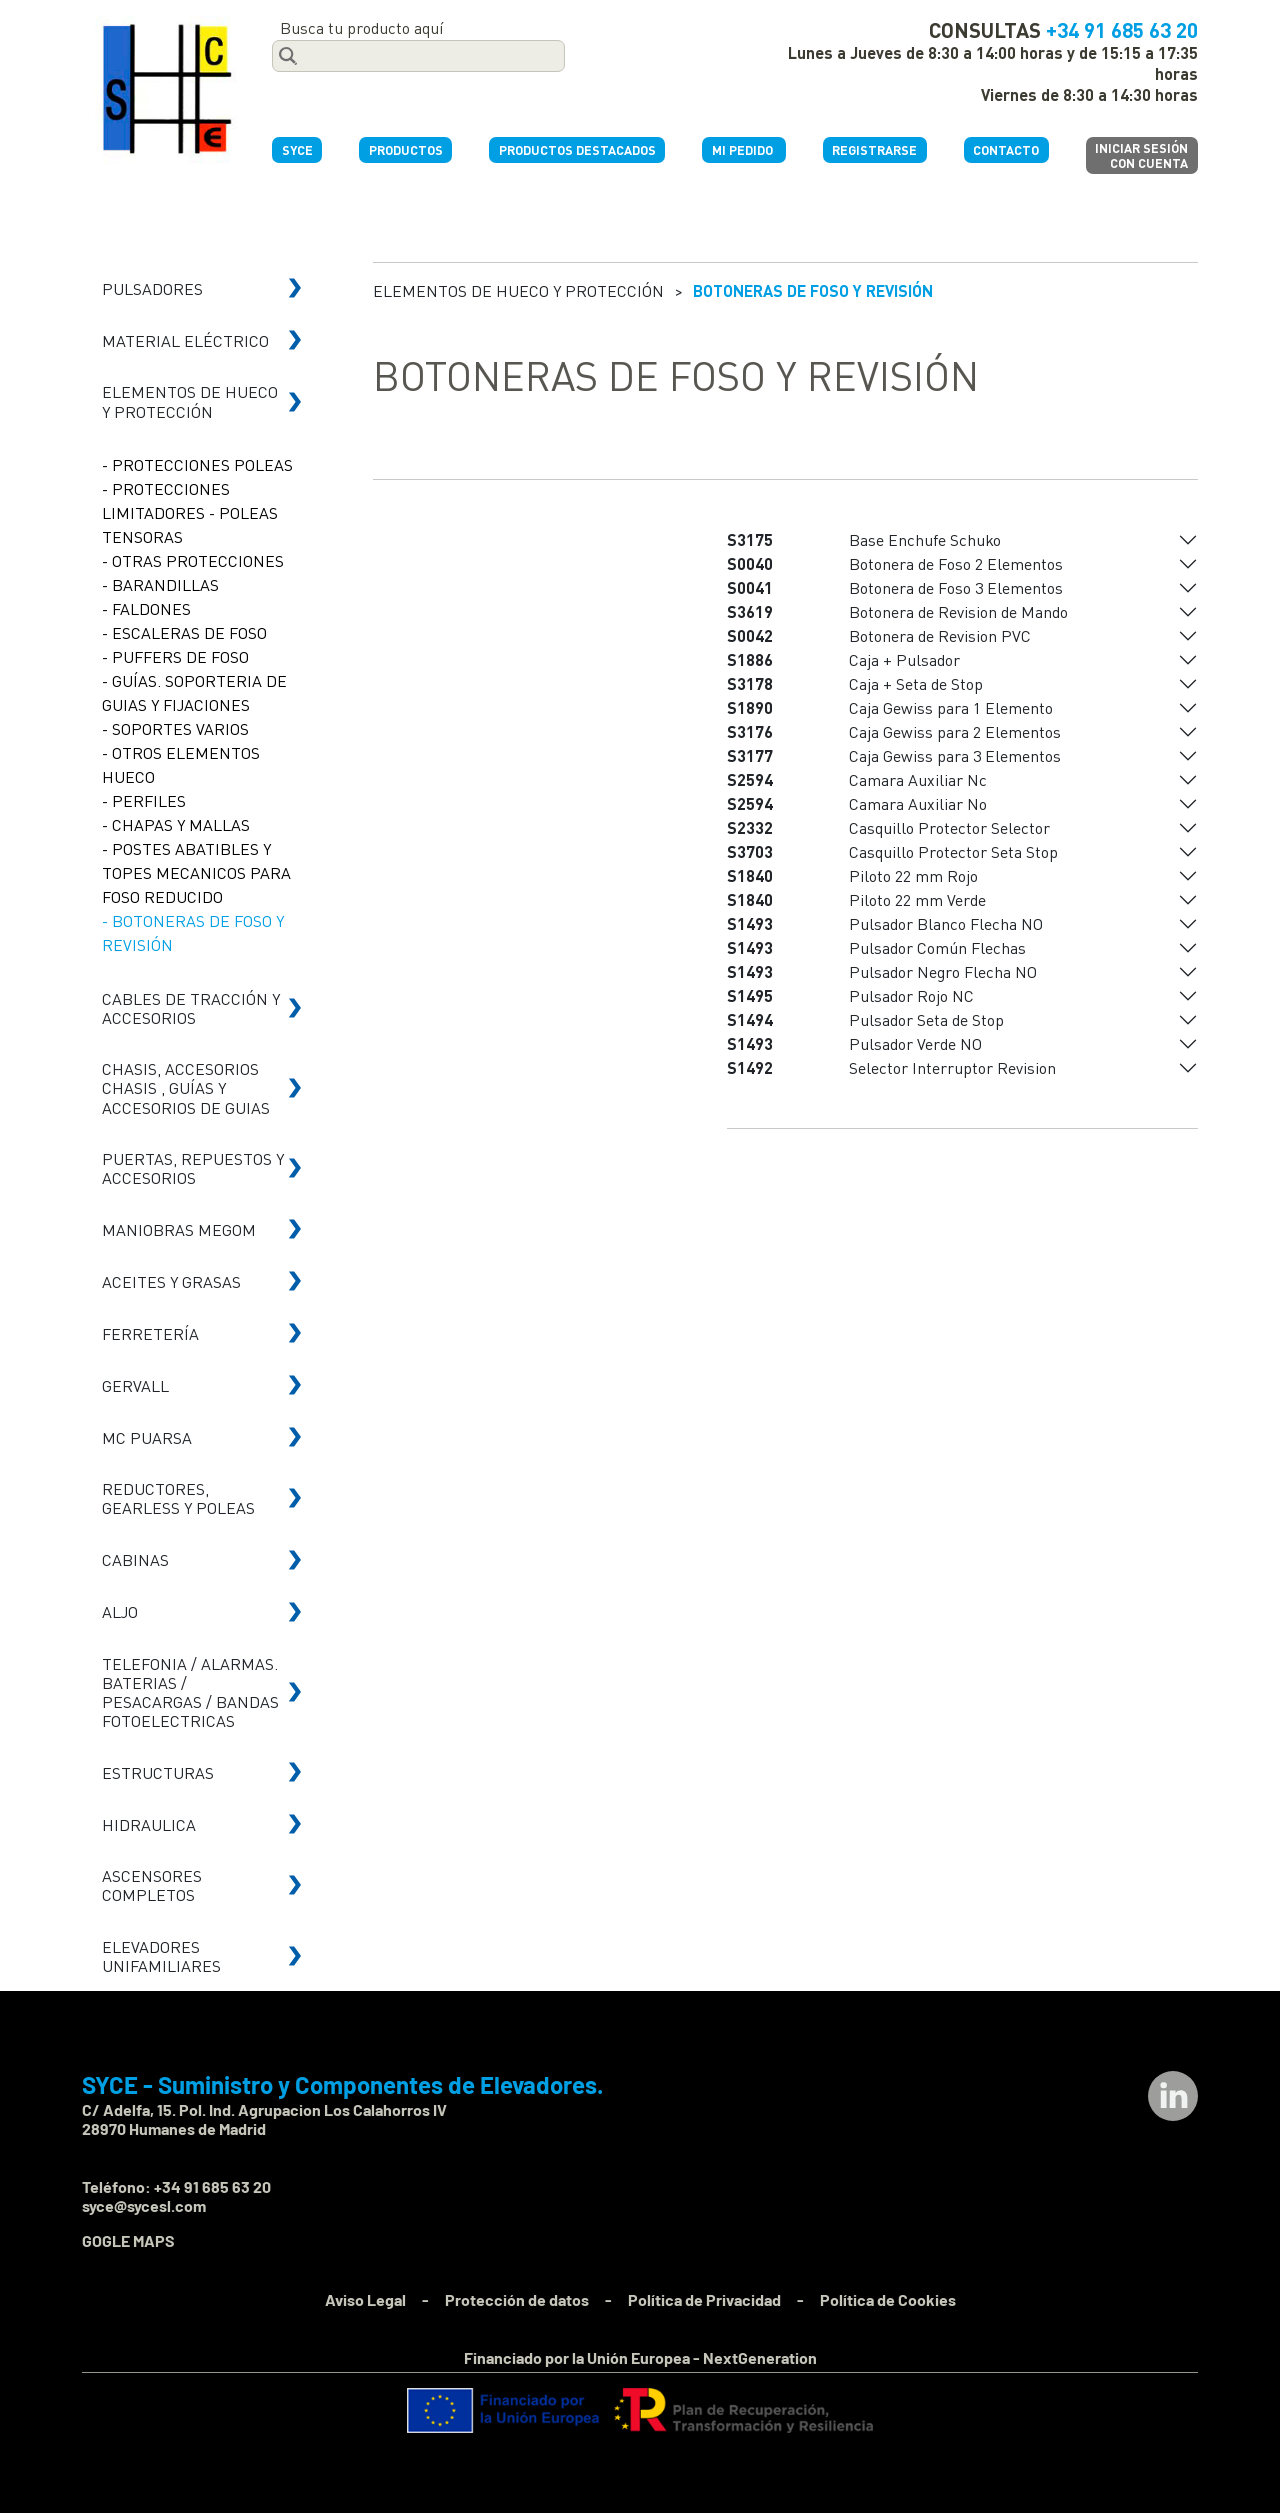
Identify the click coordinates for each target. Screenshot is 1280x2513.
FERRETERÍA (150, 1333)
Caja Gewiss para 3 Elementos (955, 755)
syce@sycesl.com (144, 2205)
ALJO (120, 1611)
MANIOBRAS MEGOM (179, 1229)
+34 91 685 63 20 (1122, 29)
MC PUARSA (147, 1437)
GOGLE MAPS (128, 2240)
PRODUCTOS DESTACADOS (577, 150)
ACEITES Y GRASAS (171, 1281)
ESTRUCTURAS (158, 1772)
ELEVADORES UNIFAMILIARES (161, 1956)
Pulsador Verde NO (915, 1043)
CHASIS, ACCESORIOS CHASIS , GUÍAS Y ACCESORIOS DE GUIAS (186, 1087)
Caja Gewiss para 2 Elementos (955, 731)
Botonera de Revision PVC (940, 635)
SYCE (297, 150)
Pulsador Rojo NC (911, 995)
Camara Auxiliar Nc (918, 779)
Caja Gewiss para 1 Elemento (951, 707)
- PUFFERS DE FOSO (175, 656)
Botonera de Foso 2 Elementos (956, 563)
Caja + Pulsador (904, 659)
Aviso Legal (365, 2299)
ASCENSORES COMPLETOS (152, 1885)
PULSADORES (152, 288)
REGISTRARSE (874, 150)
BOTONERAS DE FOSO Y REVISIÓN (813, 290)
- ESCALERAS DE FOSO (184, 632)
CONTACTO (1006, 150)
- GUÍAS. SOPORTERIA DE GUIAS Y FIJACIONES (194, 692)
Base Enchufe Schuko (925, 539)
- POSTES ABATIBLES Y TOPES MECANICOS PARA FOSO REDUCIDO (196, 872)
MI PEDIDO (744, 150)
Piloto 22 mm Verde (917, 899)
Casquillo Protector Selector (949, 827)
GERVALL (135, 1385)
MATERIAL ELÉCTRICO (185, 340)
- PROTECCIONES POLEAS (197, 464)
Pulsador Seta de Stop (926, 1019)
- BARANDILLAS (160, 584)
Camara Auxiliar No (918, 803)
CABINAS (135, 1559)
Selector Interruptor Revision (952, 1067)
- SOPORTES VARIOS (175, 728)
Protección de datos (517, 2299)
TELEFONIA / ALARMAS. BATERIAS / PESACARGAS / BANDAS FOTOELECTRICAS (190, 1692)
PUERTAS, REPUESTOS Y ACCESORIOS (193, 1168)
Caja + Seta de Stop (916, 683)
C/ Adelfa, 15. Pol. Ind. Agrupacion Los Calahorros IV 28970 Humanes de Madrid (264, 2119)
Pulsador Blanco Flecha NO (946, 923)
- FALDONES (146, 608)
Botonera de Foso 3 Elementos (956, 587)
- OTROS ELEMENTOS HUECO (181, 764)
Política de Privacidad (704, 2299)
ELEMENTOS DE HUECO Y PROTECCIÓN (190, 401)
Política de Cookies (888, 2299)
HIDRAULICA (149, 1824)
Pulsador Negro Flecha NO (943, 971)
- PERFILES (144, 800)
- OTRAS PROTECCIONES (193, 560)
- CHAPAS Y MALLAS (176, 824)
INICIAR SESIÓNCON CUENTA (1141, 155)
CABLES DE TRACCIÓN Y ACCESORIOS (191, 1008)
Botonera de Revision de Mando (958, 611)
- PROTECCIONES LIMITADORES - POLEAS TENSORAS (190, 512)
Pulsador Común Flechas (937, 947)
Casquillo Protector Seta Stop (953, 851)
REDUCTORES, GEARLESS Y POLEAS (178, 1498)
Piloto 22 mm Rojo (913, 875)
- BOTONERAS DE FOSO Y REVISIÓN (193, 932)
